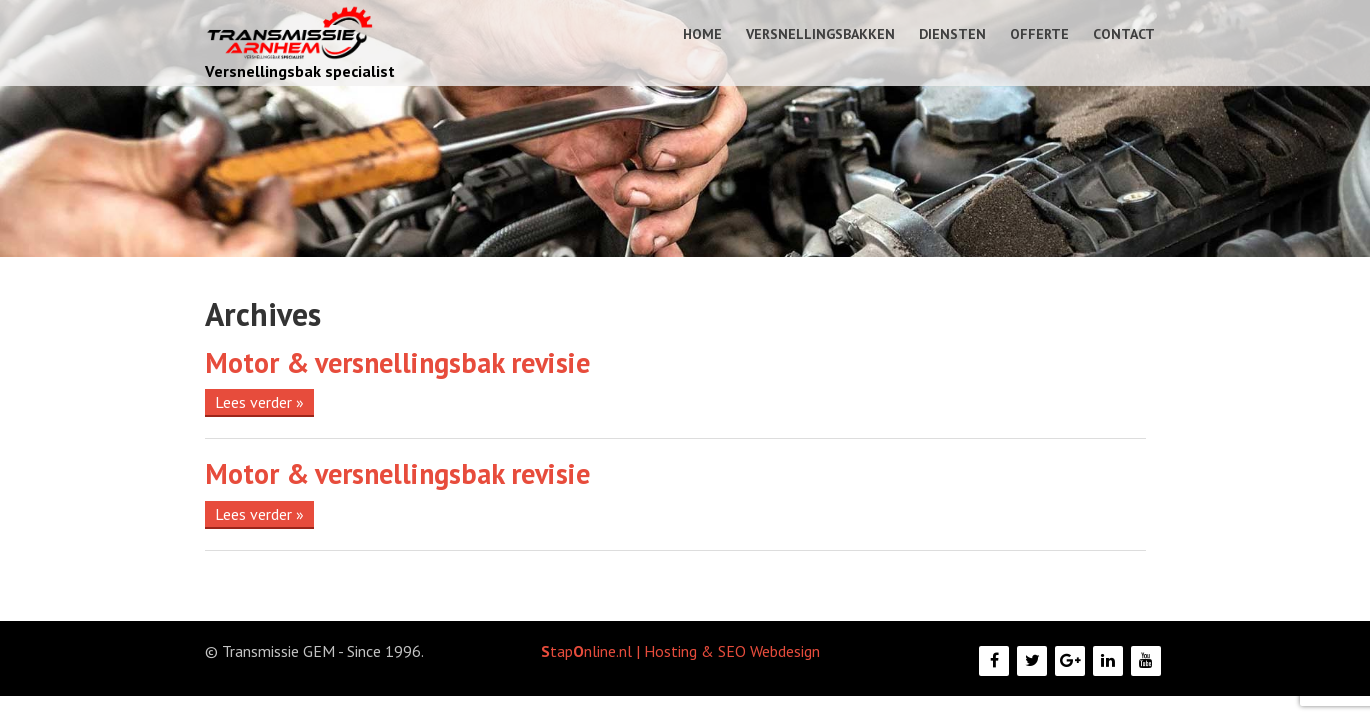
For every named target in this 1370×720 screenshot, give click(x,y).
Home (702, 34)
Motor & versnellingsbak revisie (397, 362)
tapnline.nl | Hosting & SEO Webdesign (680, 651)
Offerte (1039, 34)
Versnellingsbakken (820, 34)
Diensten (952, 34)
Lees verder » (259, 402)
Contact (1124, 34)
